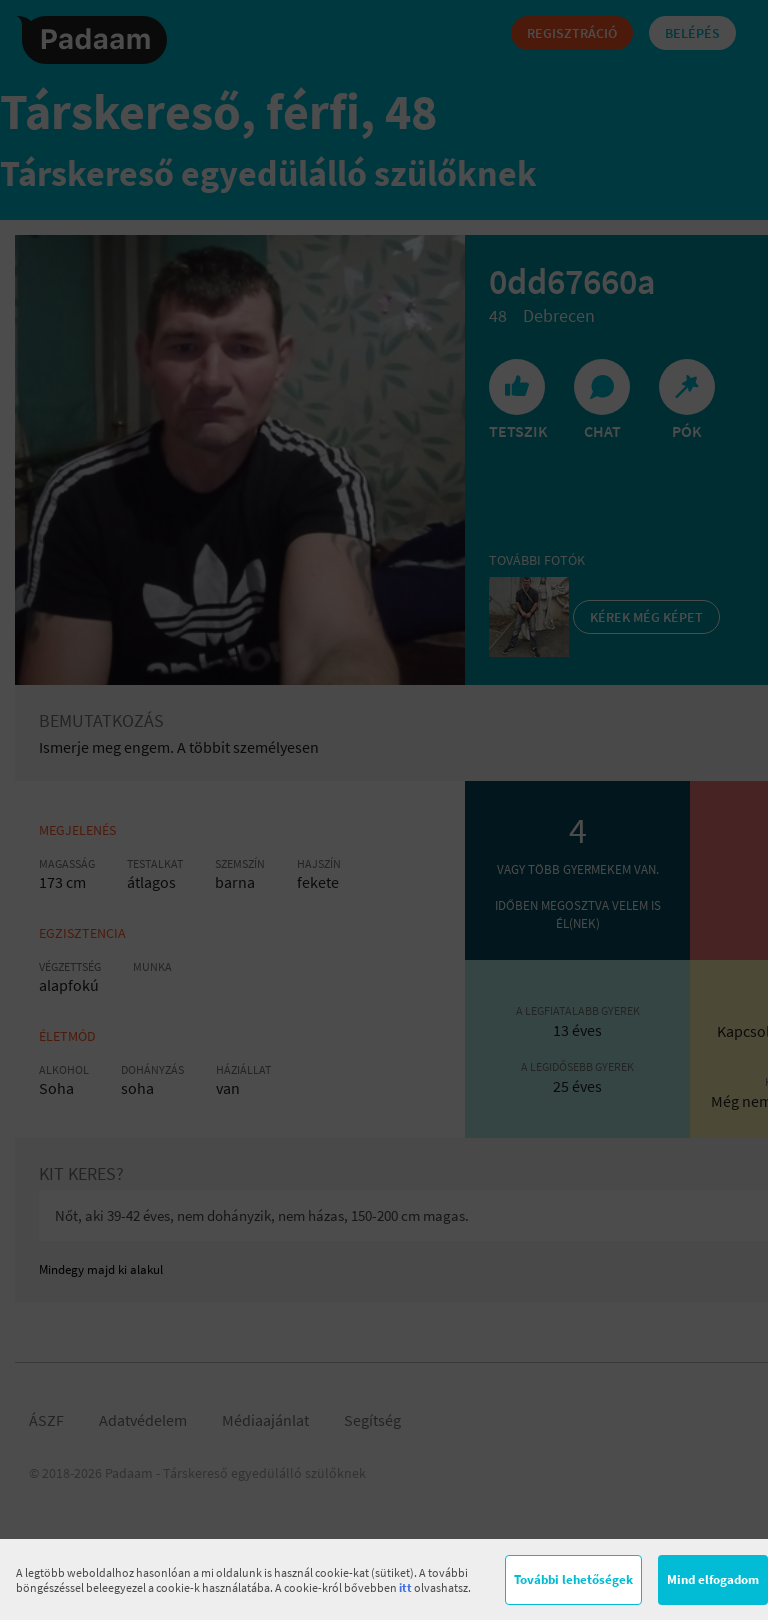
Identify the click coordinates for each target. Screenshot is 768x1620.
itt (405, 1587)
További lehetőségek (573, 1579)
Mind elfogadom (713, 1579)
